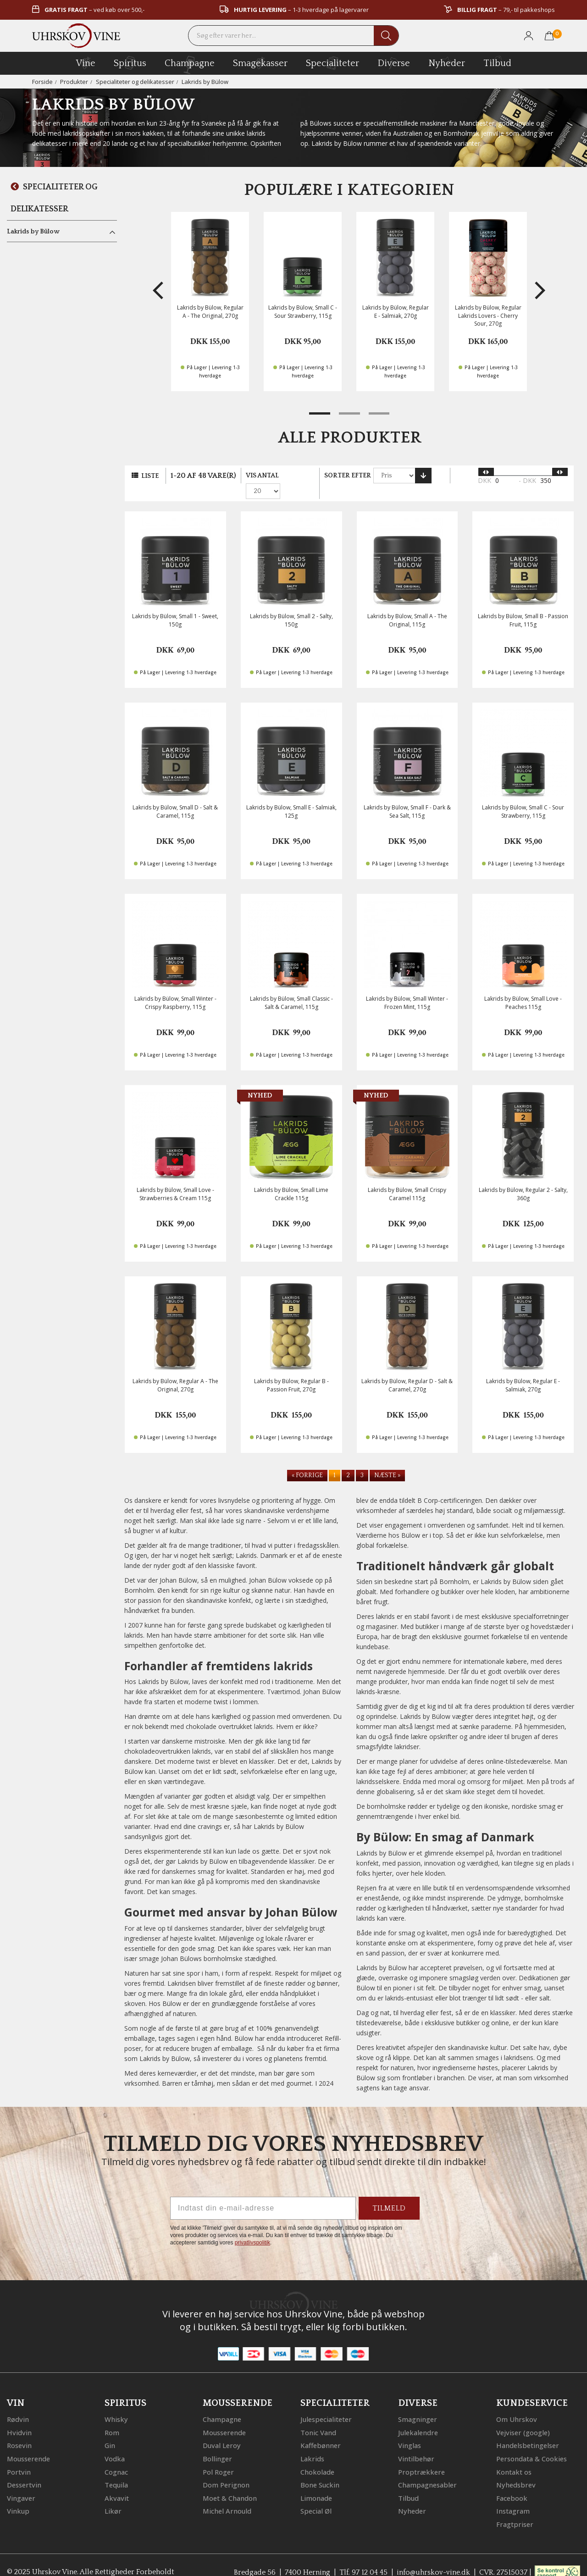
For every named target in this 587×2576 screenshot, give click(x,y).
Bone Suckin (320, 2469)
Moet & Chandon (230, 2482)
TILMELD (389, 2194)
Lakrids (312, 2444)
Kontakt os (514, 2456)
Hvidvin (19, 2418)
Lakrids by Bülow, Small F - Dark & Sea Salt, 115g (407, 797)
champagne (190, 64)
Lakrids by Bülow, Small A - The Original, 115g (407, 606)
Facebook (511, 2482)
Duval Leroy (222, 2431)
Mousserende (29, 2444)
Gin (110, 2431)
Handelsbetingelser (528, 2431)
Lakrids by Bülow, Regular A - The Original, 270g (210, 311)
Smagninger (418, 2405)
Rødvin (18, 2405)
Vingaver (21, 2482)
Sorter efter (348, 475)
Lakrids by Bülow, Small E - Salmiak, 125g (291, 797)
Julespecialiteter (327, 2405)
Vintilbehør (416, 2444)
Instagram (513, 2495)
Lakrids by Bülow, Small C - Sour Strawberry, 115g (302, 311)
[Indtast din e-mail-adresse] (263, 2194)
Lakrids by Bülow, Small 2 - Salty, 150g (291, 606)
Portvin (18, 2456)
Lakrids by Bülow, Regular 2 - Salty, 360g (523, 1180)
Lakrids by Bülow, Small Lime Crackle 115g (291, 1180)
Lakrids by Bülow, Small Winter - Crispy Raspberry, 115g (175, 989)
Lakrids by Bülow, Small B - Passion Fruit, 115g (523, 606)
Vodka (115, 2444)
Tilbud (497, 61)
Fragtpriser (514, 2508)
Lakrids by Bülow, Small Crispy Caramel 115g (407, 1180)
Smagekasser (260, 62)
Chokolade (317, 2456)
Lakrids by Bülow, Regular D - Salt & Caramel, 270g (407, 1371)
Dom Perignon (226, 2469)
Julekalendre (418, 2418)
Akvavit (117, 2482)
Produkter (74, 82)
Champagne (222, 2405)
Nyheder (446, 61)
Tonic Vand (318, 2418)
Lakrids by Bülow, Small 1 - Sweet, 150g (175, 606)
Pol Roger (218, 2456)
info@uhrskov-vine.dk (433, 2556)
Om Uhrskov (516, 2405)
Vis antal (262, 475)
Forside (42, 82)
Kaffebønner (320, 2431)
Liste (150, 476)
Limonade (316, 2482)
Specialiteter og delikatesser (135, 82)
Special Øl (316, 2495)
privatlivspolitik (252, 2228)
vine (85, 62)
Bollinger (217, 2444)
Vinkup (18, 2495)
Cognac (117, 2456)
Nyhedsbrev (516, 2469)
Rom (112, 2418)
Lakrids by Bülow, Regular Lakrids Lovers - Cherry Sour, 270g (488, 315)
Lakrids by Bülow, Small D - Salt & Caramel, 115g (175, 797)
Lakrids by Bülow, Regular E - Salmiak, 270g (395, 311)
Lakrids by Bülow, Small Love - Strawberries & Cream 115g (175, 1180)
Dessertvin (24, 2469)
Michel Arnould (227, 2495)
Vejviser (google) (523, 2418)
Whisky (116, 2405)
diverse (393, 62)
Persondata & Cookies (532, 2444)
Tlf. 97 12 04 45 (362, 2556)
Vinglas (410, 2431)
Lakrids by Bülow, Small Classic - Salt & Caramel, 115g (291, 989)
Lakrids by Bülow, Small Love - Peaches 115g (523, 989)
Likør (113, 2495)
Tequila (117, 2469)
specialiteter (332, 62)
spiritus (130, 62)
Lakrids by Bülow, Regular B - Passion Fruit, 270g (291, 1371)
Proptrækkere (420, 2456)
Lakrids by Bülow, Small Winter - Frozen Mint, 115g (407, 989)
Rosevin (20, 2431)
